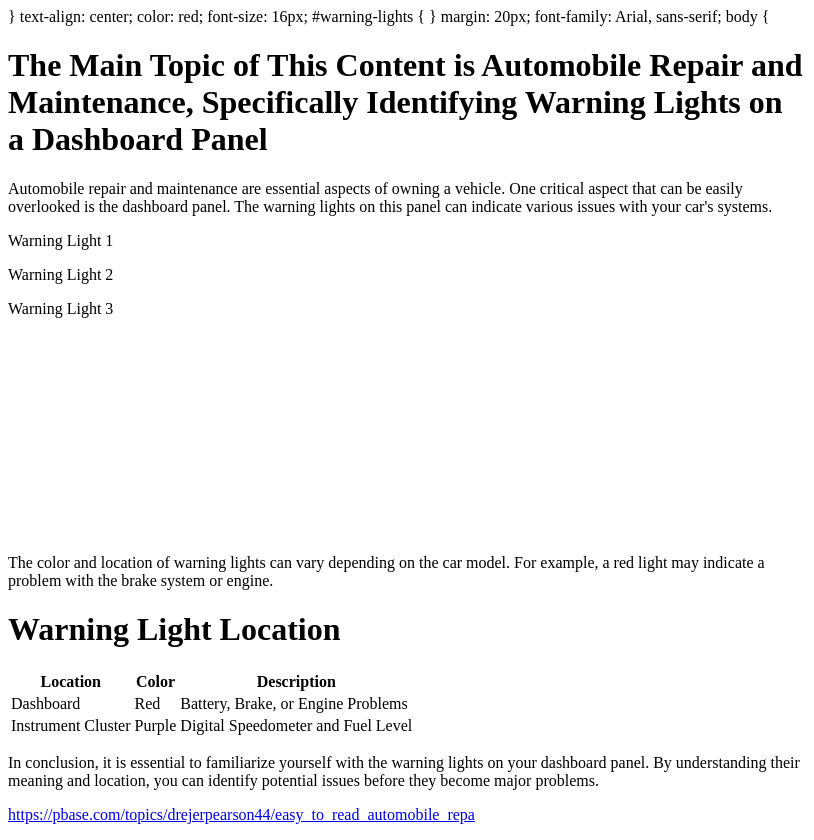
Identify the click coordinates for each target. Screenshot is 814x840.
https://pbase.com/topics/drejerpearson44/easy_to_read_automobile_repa (241, 814)
